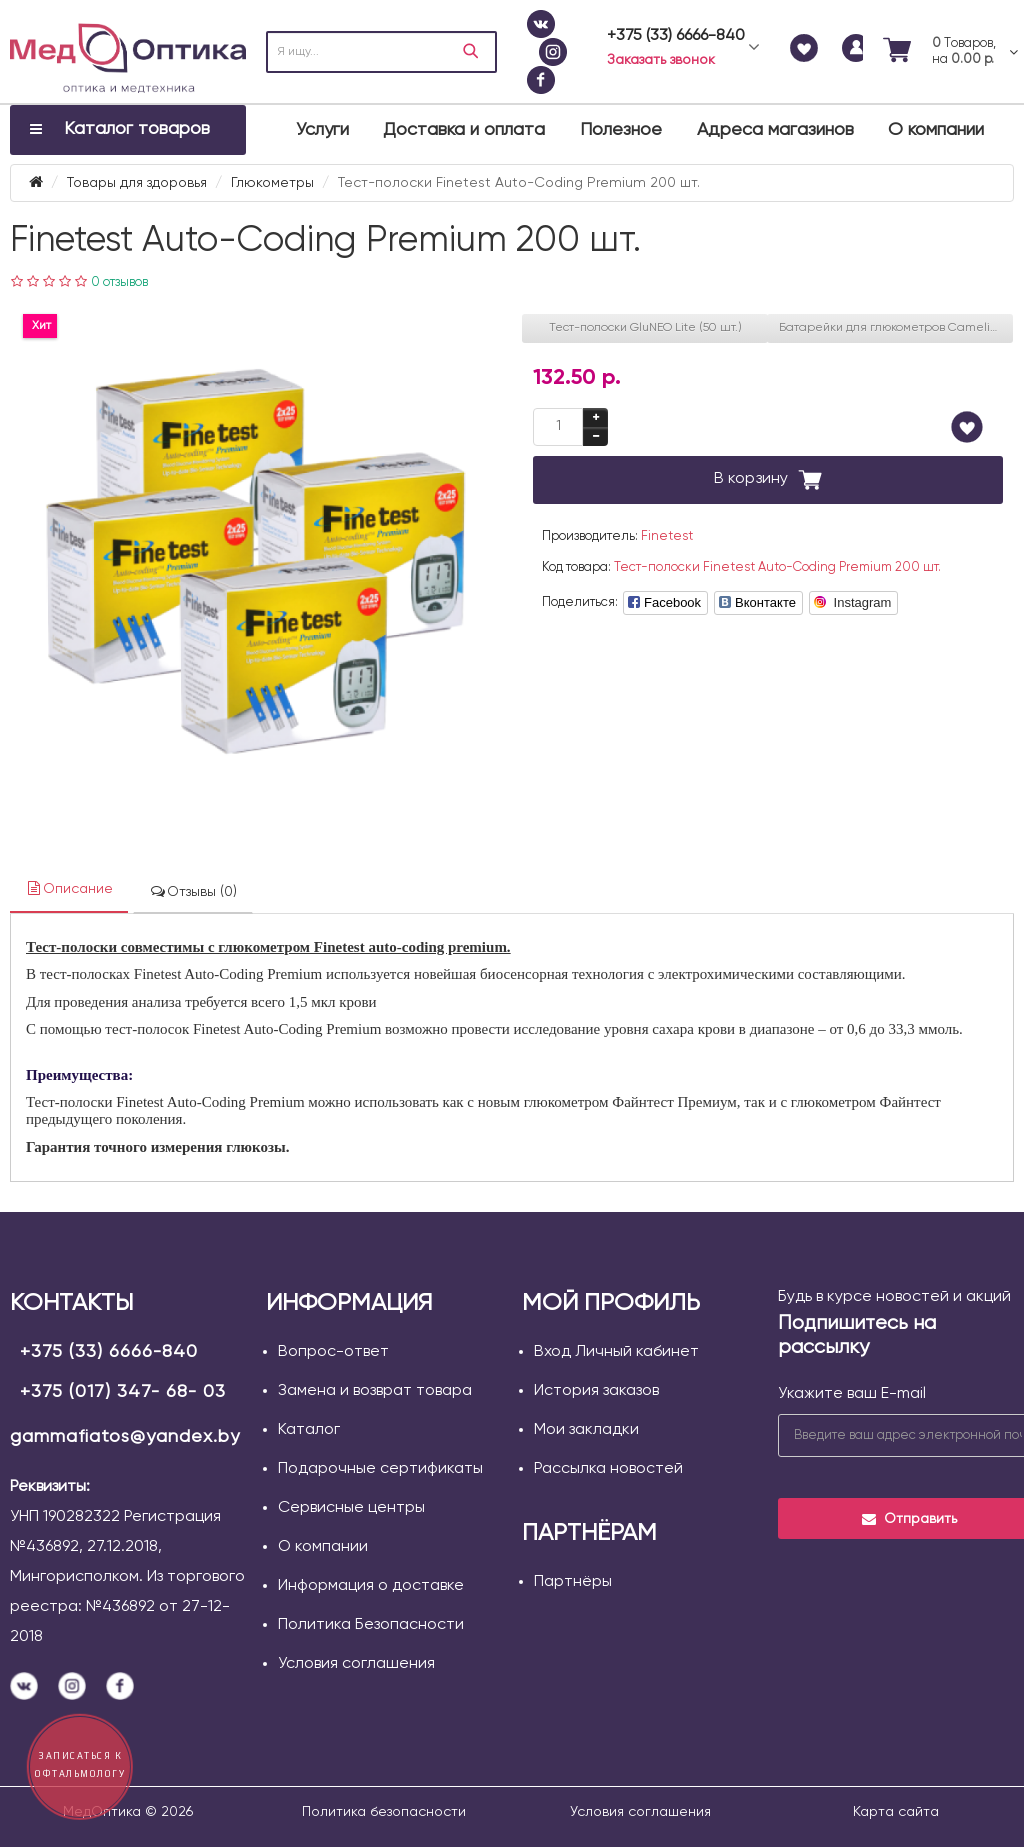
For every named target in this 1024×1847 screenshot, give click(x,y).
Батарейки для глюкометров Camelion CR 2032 (896, 328)
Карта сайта (896, 1812)
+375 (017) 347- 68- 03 (123, 1392)
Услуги (322, 130)
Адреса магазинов (775, 130)
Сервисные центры (351, 1508)
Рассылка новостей (608, 1469)
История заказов (596, 1391)
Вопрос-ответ (333, 1352)
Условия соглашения (356, 1664)
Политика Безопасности (371, 1625)
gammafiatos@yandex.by (125, 1437)
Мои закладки (586, 1430)
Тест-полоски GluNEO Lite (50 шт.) (645, 328)
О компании (936, 130)
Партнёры (573, 1582)
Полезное (621, 130)
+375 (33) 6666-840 (109, 1352)
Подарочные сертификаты (380, 1469)
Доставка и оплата (464, 130)
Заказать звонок (661, 60)
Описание (69, 888)
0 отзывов (119, 282)
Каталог (309, 1430)
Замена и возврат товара (375, 1391)
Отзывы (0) (193, 891)
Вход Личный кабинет (616, 1352)
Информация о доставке (371, 1586)
